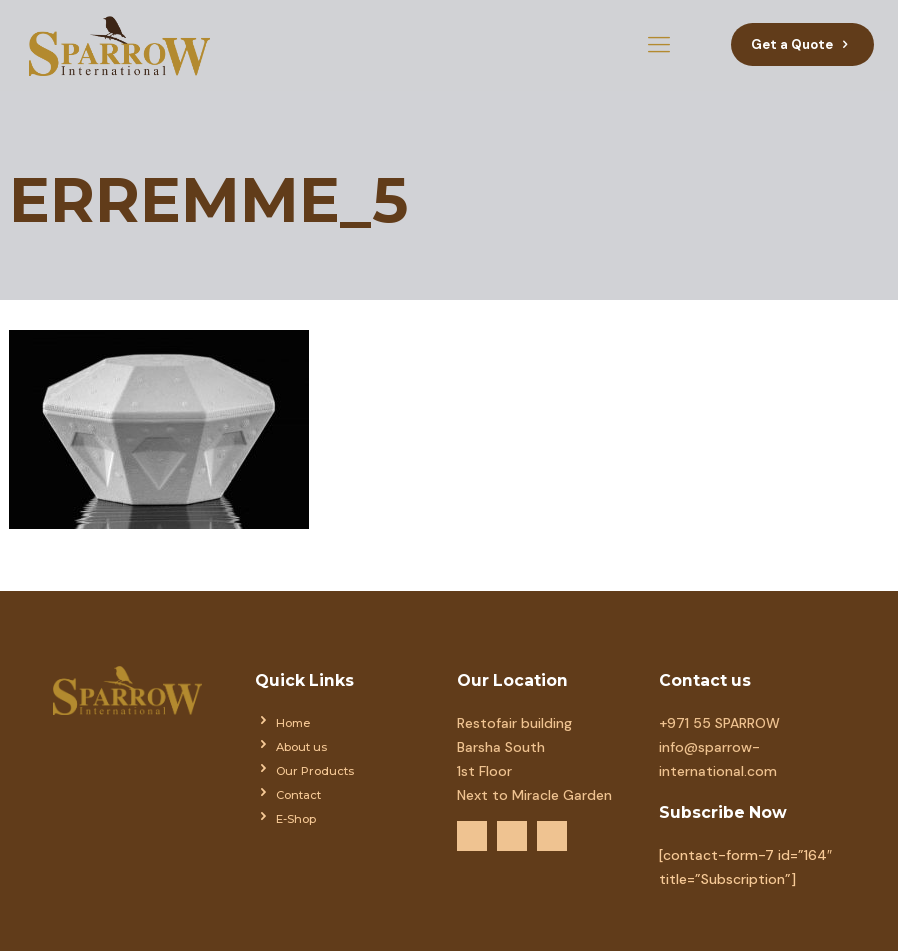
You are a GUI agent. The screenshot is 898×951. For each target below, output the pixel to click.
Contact (298, 795)
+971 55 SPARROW (719, 723)
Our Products (315, 771)
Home (293, 723)
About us (301, 747)
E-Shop (296, 819)
